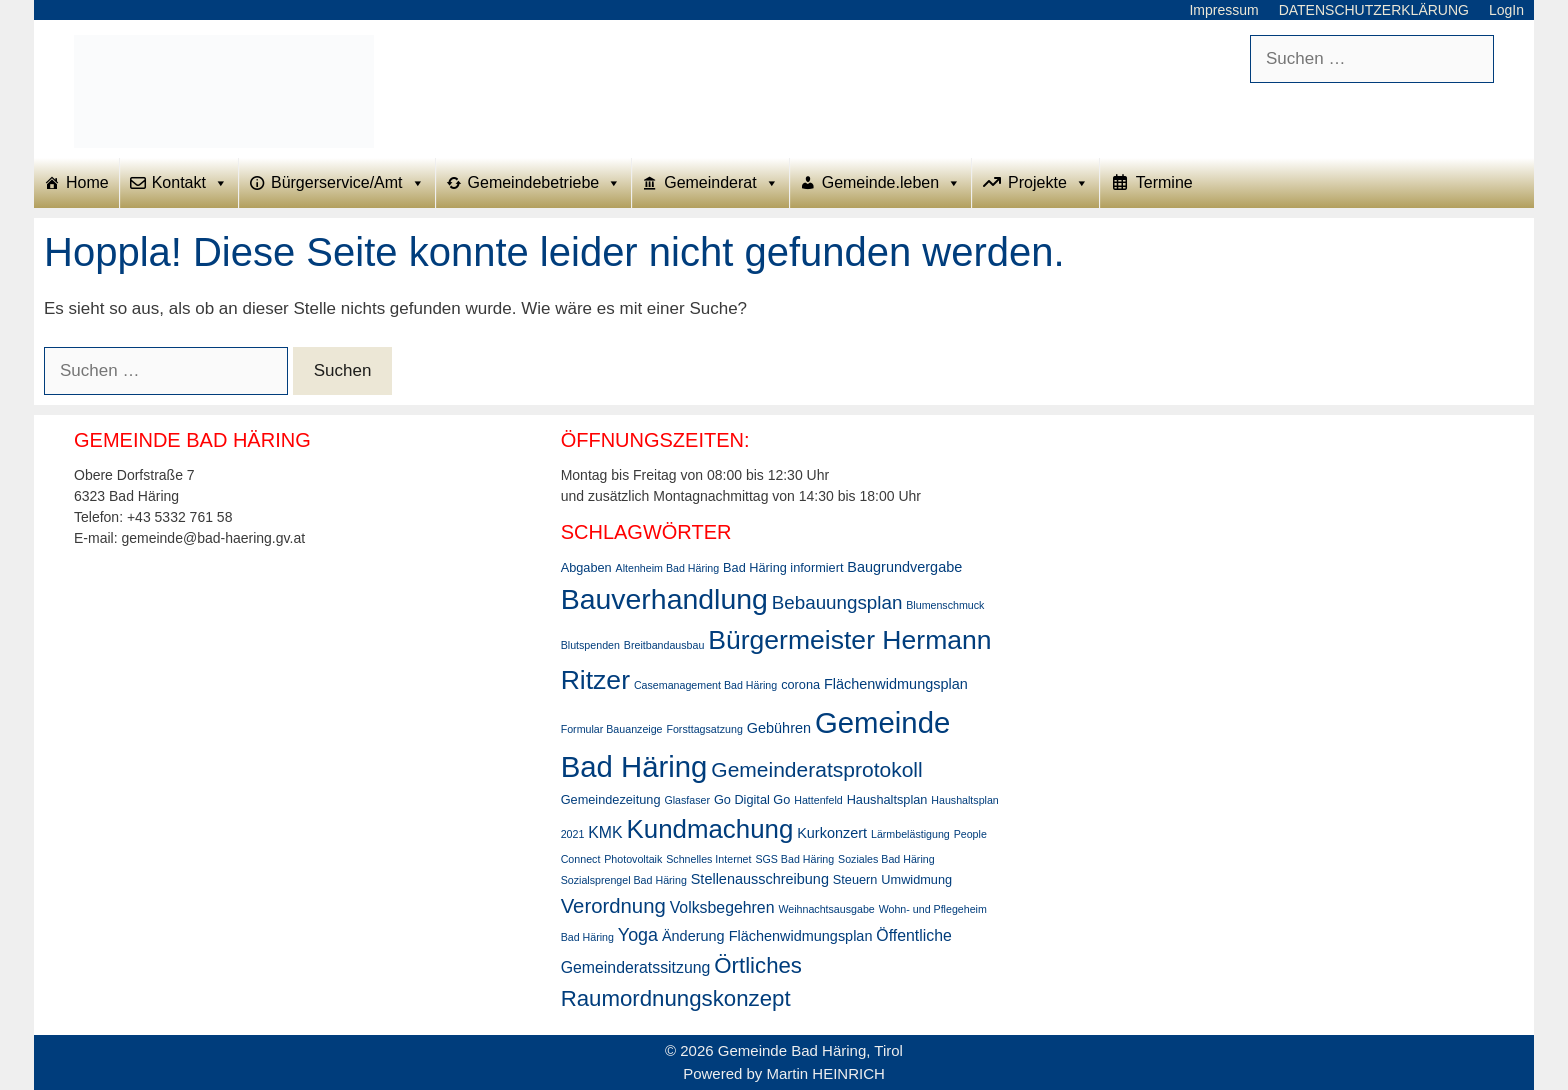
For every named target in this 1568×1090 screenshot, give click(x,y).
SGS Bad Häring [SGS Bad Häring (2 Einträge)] (794, 859)
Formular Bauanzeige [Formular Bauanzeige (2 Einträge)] (612, 729)
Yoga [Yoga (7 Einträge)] (638, 935)
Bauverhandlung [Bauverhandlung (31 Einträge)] (664, 599)
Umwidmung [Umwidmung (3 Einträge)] (916, 879)
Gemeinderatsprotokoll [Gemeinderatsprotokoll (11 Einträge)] (816, 769)
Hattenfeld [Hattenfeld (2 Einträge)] (818, 800)
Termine (1164, 182)
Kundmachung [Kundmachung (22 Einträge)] (710, 829)
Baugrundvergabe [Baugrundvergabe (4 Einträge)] (904, 567)
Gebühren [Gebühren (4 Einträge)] (779, 728)
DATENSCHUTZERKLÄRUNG (1374, 10)
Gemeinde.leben (891, 183)
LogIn (1506, 10)
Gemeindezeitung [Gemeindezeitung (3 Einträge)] (611, 799)
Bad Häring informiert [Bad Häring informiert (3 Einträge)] (783, 567)
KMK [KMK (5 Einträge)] (605, 832)
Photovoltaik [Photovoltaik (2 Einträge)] (633, 859)
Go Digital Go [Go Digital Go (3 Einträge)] (752, 799)
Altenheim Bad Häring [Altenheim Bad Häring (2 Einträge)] (668, 568)
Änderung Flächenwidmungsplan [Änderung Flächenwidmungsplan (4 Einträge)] (767, 936)
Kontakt (190, 183)
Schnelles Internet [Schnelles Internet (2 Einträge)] (708, 859)
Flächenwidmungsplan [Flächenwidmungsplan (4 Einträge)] (896, 684)
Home (87, 182)
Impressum (1223, 10)
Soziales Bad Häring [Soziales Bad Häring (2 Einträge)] (886, 859)
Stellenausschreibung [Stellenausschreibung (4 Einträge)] (760, 879)
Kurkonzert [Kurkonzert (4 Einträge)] (832, 833)
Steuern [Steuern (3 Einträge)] (855, 879)
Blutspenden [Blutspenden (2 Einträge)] (590, 645)
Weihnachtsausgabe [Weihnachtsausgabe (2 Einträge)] (826, 909)
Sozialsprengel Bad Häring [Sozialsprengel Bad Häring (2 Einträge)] (624, 880)
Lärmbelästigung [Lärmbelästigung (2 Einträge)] (910, 834)
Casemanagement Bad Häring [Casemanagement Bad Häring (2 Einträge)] (705, 685)
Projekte (1048, 183)
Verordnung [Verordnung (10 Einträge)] (613, 906)
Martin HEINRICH (826, 1073)
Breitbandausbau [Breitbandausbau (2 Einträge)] (664, 645)
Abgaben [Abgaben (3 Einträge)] (586, 567)
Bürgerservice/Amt (348, 183)
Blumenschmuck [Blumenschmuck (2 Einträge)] (945, 605)
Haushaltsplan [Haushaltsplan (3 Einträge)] (887, 799)
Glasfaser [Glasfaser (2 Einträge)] (687, 800)
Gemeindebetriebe (545, 183)
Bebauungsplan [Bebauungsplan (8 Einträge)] (837, 602)
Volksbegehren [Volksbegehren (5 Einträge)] (722, 907)
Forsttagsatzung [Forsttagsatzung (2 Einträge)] (704, 729)
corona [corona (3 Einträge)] (800, 684)
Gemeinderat (721, 183)
